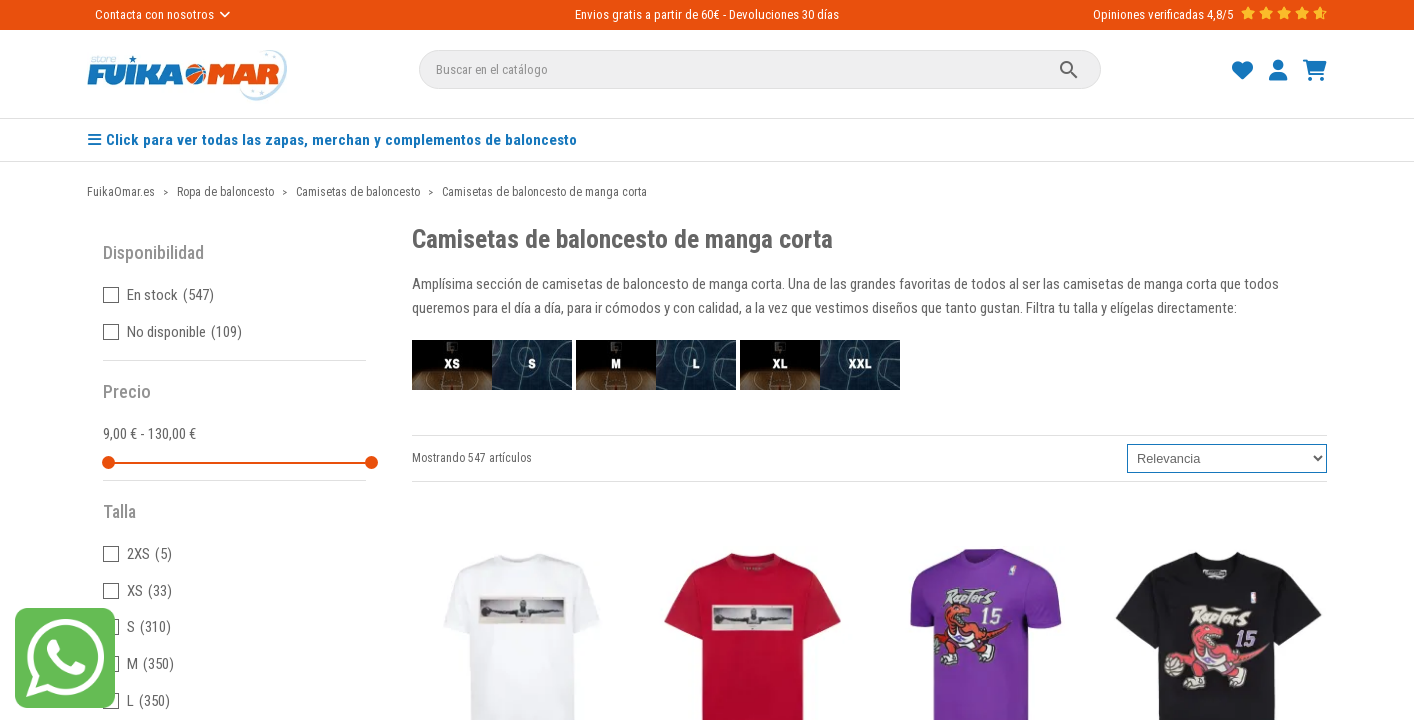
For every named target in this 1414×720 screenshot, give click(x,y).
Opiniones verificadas (1148, 14)
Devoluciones (764, 14)
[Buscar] (760, 69)
